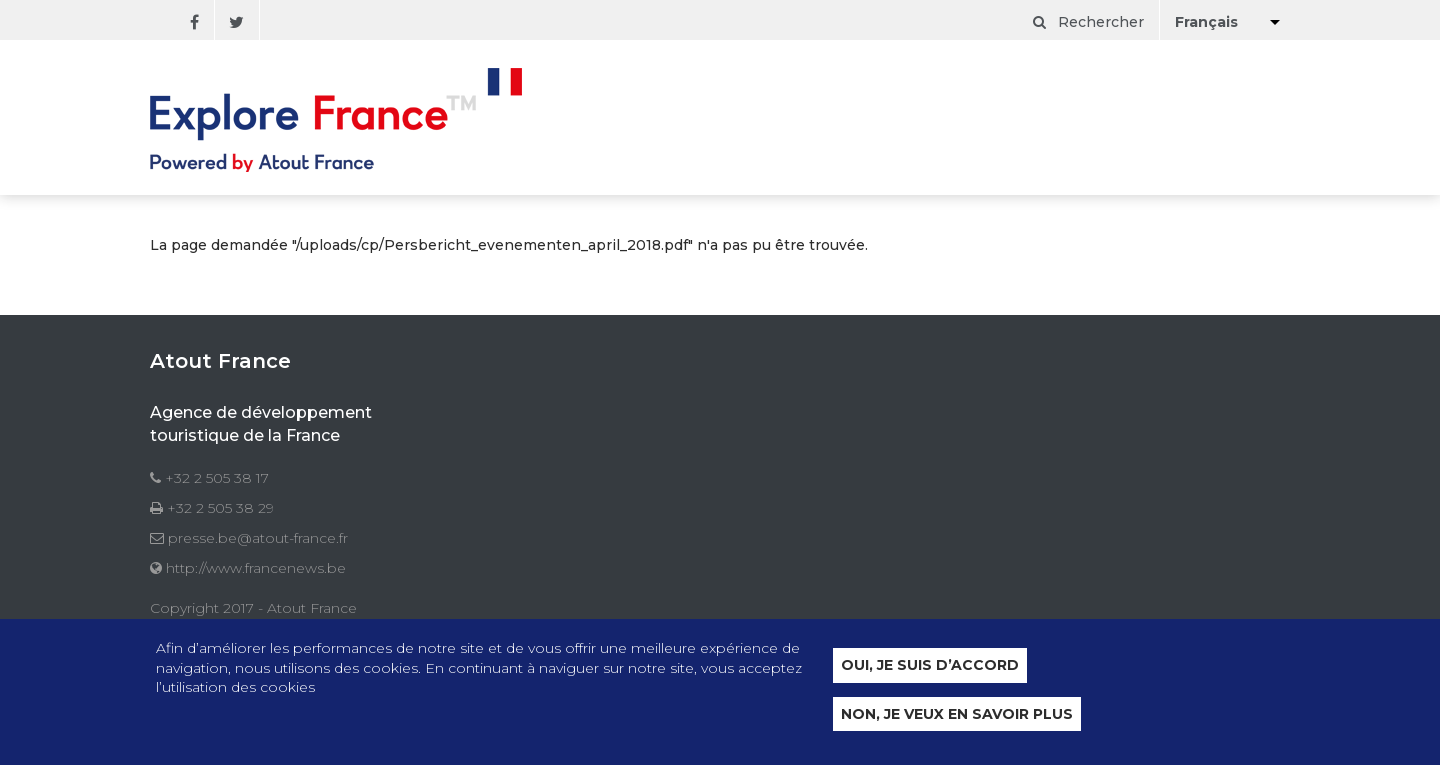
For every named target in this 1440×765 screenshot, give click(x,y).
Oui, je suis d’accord (930, 667)
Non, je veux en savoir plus (957, 715)
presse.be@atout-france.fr (258, 538)
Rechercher (1088, 22)
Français (1206, 22)
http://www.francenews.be (256, 568)
